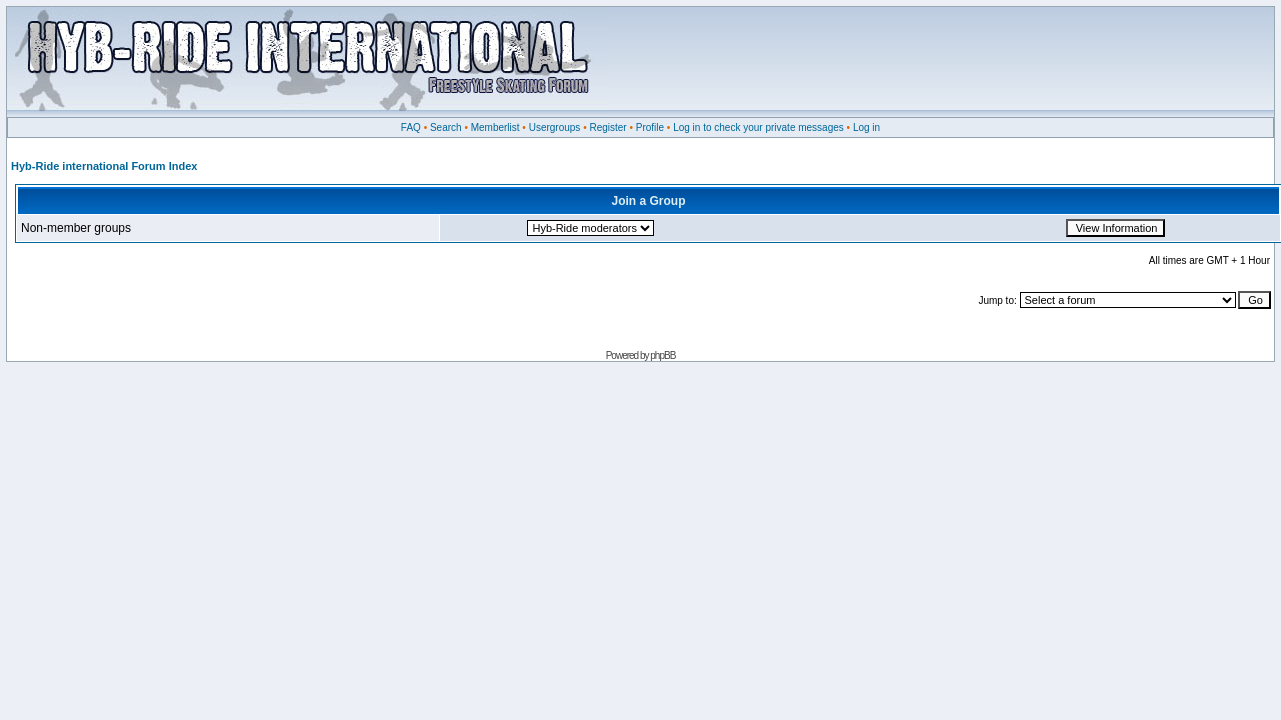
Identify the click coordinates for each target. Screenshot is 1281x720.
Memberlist (495, 127)
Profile (650, 127)
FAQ (411, 127)
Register (607, 127)
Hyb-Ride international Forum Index (104, 166)
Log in (866, 127)
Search (446, 127)
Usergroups (555, 127)
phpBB (662, 355)
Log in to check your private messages (758, 127)
